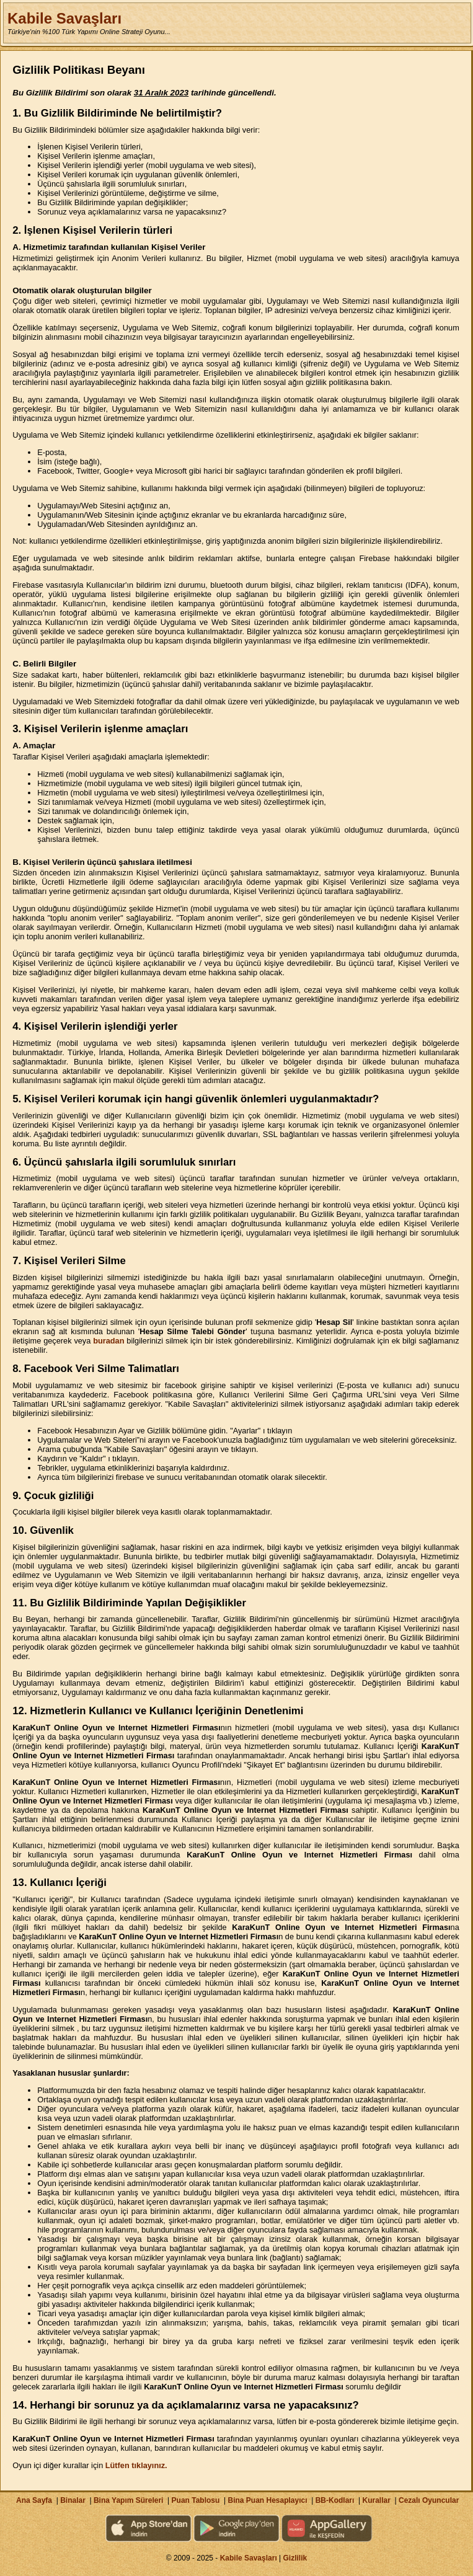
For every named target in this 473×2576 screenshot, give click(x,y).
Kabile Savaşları (64, 18)
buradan (108, 1340)
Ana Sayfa (34, 2500)
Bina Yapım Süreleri (129, 2500)
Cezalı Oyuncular (429, 2500)
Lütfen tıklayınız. (136, 2465)
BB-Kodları (335, 2500)
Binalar (73, 2500)
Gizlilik (295, 2558)
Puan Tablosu (196, 2500)
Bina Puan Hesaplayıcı (267, 2500)
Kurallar (376, 2500)
